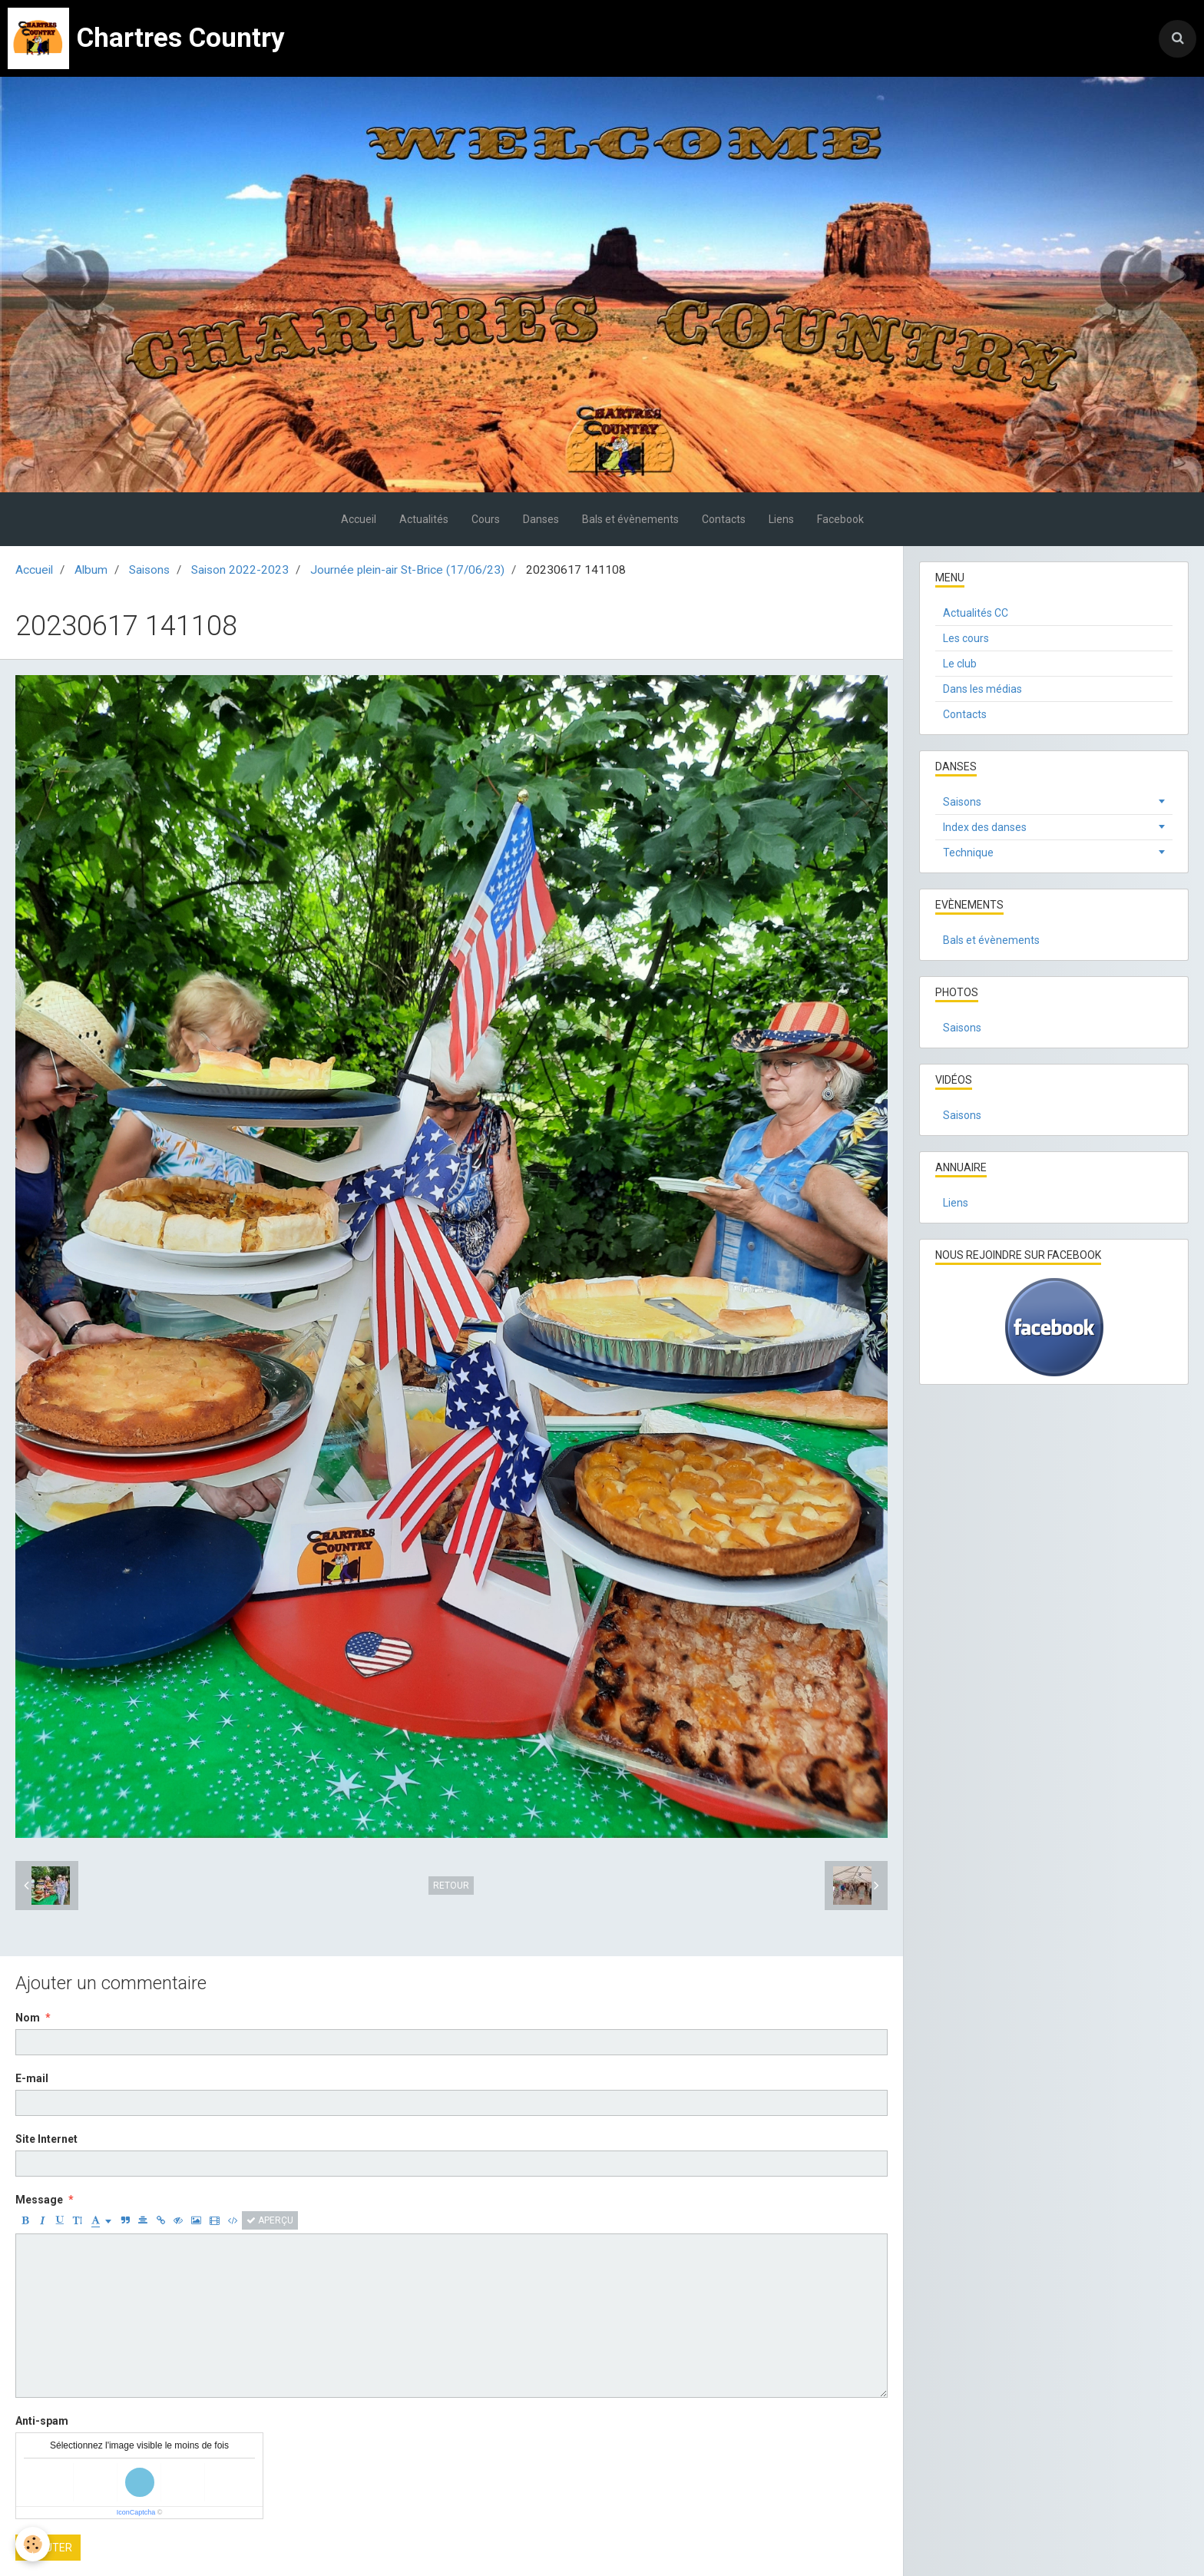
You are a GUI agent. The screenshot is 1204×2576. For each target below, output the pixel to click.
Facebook (840, 519)
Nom (27, 2017)
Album (91, 570)
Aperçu (269, 2220)
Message (39, 2200)
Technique (968, 852)
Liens (781, 519)
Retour (451, 1885)
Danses (541, 519)
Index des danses (985, 827)
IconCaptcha (136, 2512)
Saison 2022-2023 (240, 570)
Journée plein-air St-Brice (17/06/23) (407, 570)
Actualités (423, 519)
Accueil (358, 519)
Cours (485, 519)
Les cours (966, 638)
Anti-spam (41, 2421)
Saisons (149, 570)
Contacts (724, 519)
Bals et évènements (630, 519)
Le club (960, 663)
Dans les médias (982, 689)
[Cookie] (32, 2544)
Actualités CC (975, 613)
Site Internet (46, 2139)
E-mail (31, 2078)
